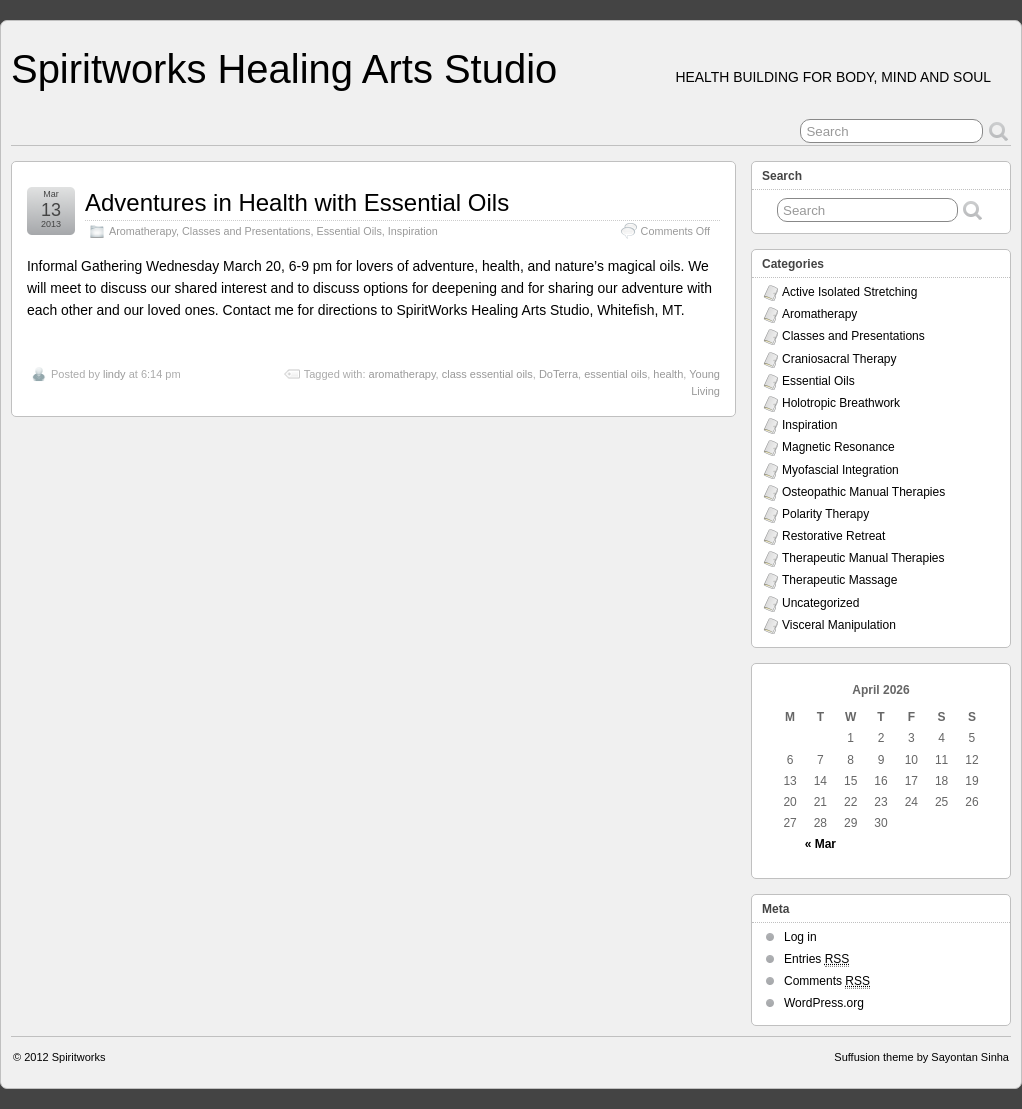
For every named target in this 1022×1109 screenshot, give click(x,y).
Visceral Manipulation (839, 625)
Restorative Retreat (833, 536)
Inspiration (413, 231)
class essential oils (487, 374)
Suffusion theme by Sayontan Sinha (921, 1057)
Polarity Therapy (825, 514)
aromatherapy (402, 374)
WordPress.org (824, 1003)
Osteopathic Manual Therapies (863, 492)
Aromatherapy (142, 231)
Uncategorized (820, 603)
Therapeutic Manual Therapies (863, 558)
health (668, 374)
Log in (800, 937)
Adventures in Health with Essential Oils (297, 202)
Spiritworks (79, 1057)
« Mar (820, 844)
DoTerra (558, 374)
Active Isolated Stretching (849, 292)
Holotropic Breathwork (841, 403)
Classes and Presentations (246, 231)
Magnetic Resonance (838, 447)
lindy (114, 374)
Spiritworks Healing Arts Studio (284, 69)
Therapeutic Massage (839, 580)
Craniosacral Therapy (839, 359)
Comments (827, 981)
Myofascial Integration (840, 470)
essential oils (615, 374)
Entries (816, 959)
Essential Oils (348, 231)
